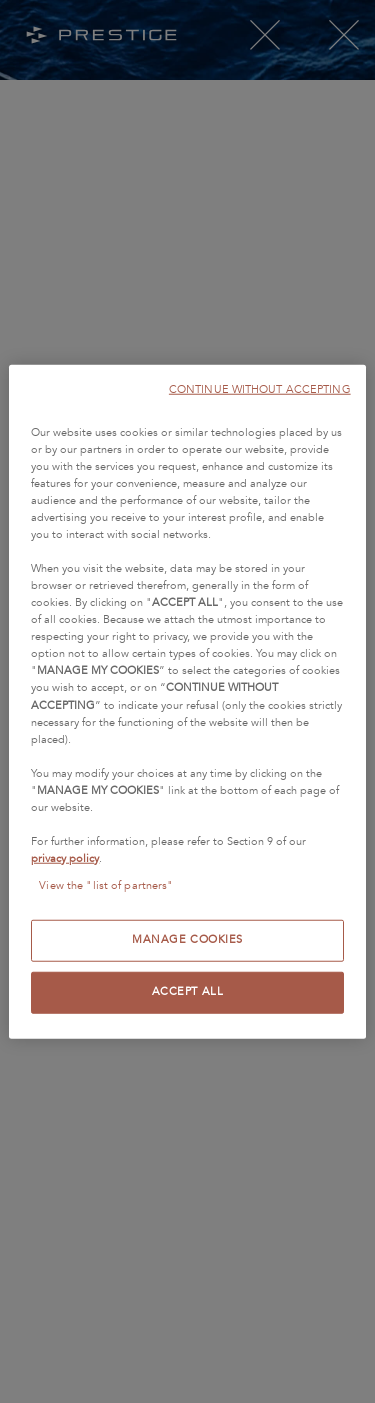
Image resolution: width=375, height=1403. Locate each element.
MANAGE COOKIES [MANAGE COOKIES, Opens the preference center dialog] (187, 940)
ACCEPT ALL (188, 992)
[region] (187, 701)
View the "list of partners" (106, 886)
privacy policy (65, 859)
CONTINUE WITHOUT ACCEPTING (260, 388)
